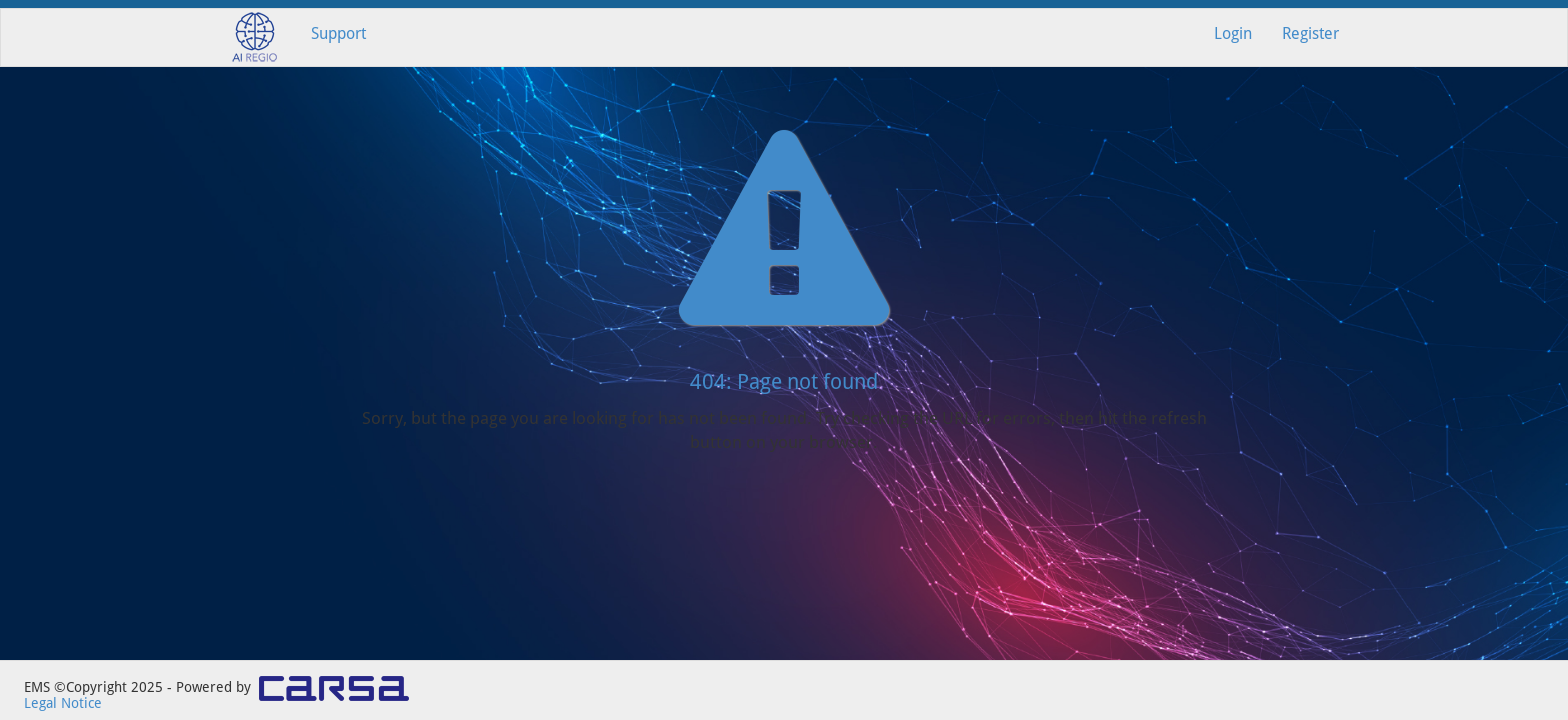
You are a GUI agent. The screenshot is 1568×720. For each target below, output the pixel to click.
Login (1233, 33)
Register (1310, 33)
